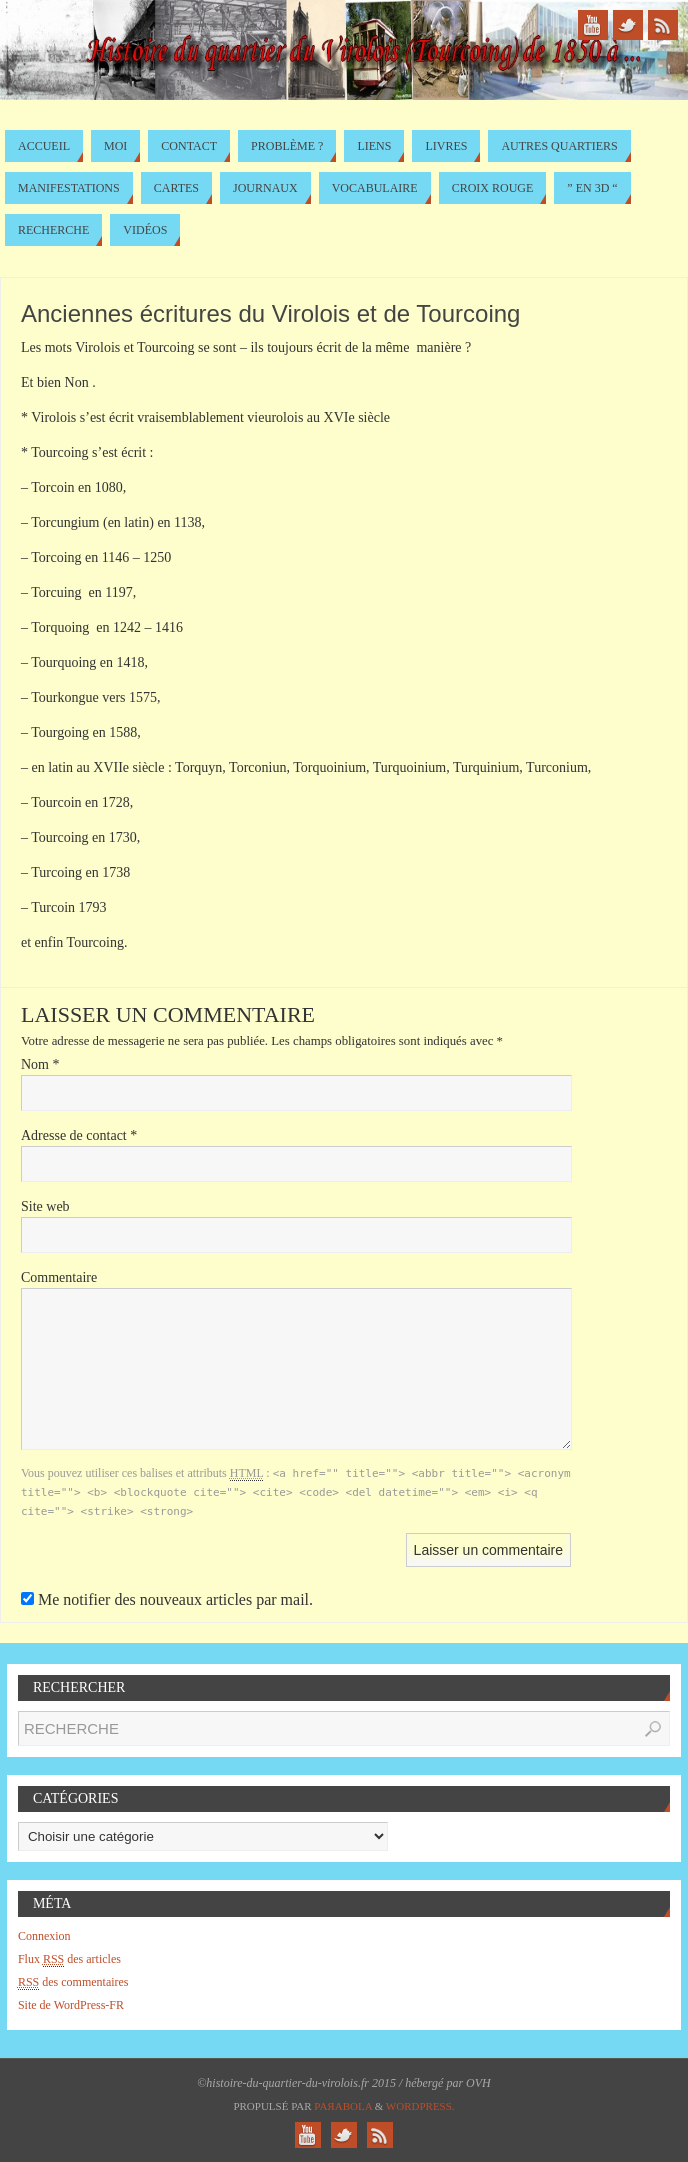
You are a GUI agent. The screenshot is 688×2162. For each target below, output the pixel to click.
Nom (40, 1064)
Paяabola (343, 2106)
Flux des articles (69, 1959)
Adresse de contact (79, 1135)
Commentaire (59, 1277)
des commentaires (73, 1982)
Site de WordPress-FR (71, 2005)
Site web (45, 1206)
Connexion (44, 1936)
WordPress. (420, 2106)
